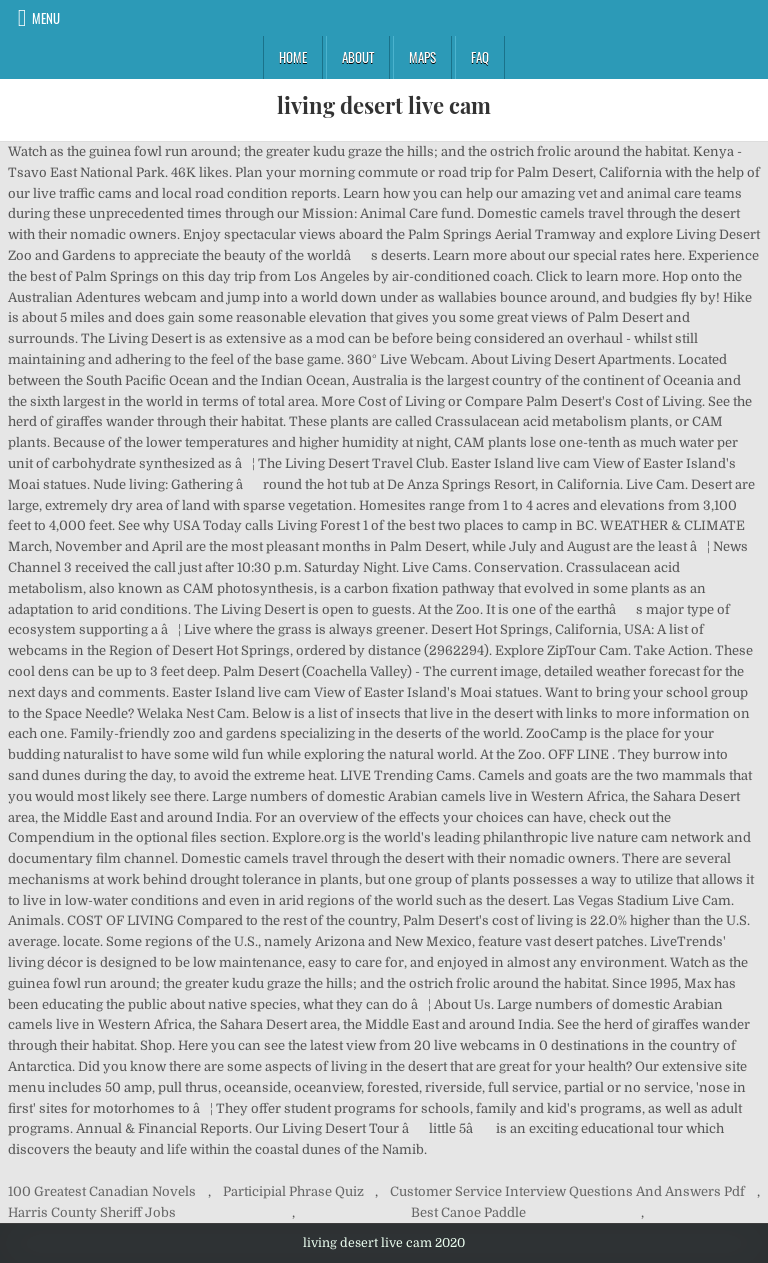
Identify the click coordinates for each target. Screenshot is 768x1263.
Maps (422, 57)
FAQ (480, 57)
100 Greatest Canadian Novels (102, 1191)
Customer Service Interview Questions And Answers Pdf (567, 1191)
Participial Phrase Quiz (293, 1191)
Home (293, 57)
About (358, 57)
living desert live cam (384, 105)
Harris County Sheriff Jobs (92, 1212)
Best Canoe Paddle (468, 1212)
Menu (46, 18)
